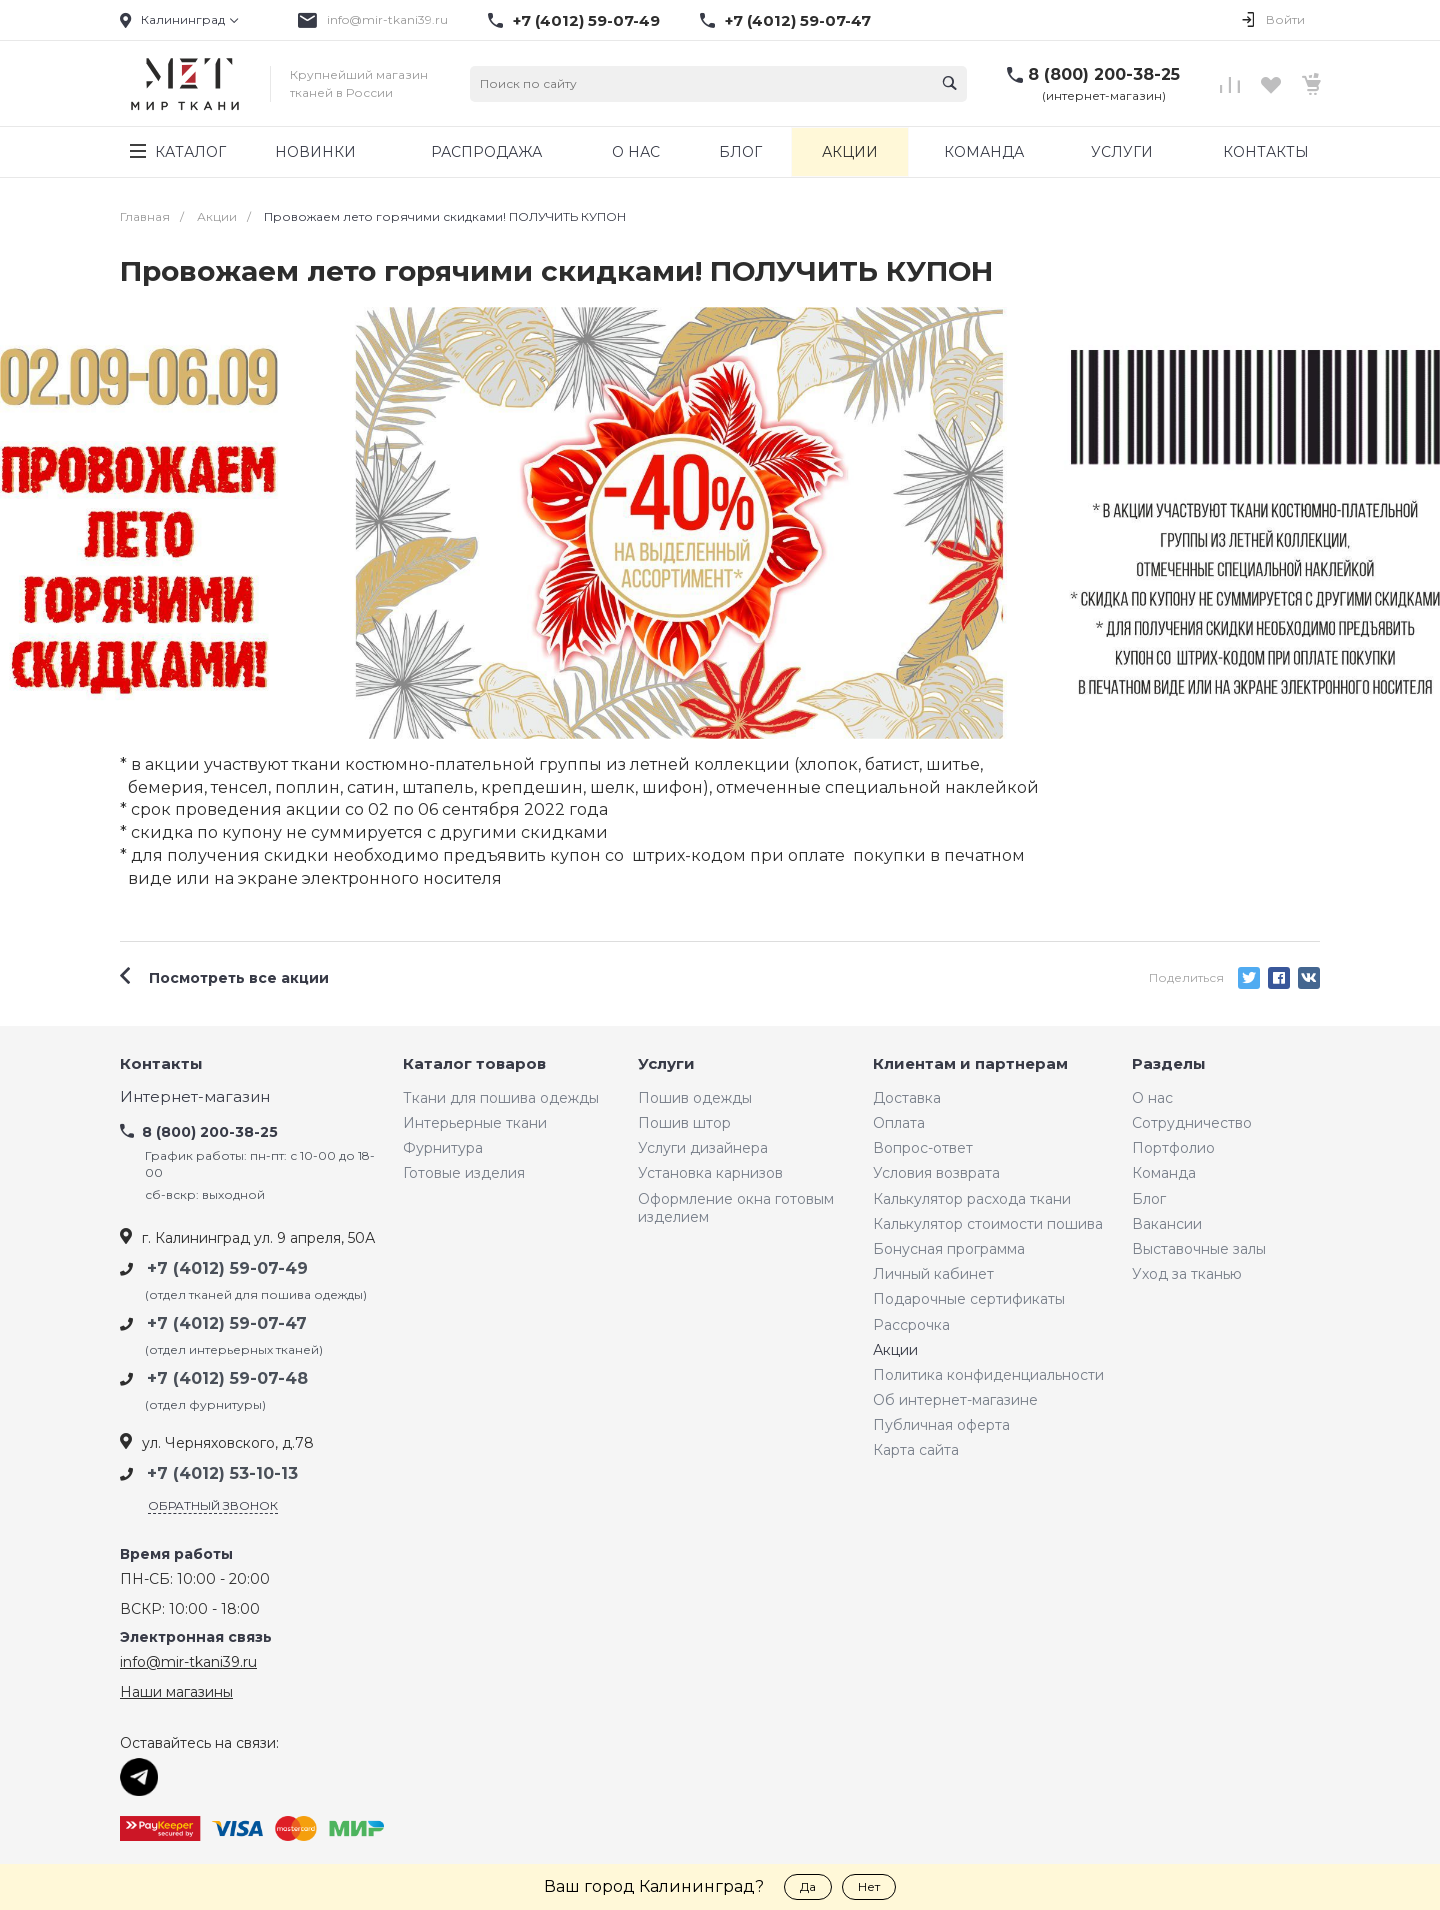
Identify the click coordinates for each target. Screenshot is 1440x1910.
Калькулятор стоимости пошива (988, 1224)
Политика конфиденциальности (988, 1375)
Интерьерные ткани (475, 1123)
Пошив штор (684, 1123)
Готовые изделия (464, 1173)
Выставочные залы (1199, 1249)
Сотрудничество (1192, 1123)
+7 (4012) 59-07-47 (798, 21)
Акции (895, 1350)
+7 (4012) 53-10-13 (222, 1473)
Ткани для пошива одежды (501, 1098)
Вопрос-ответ (923, 1148)
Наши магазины (176, 1692)
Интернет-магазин (195, 1097)
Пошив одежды (695, 1098)
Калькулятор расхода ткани (972, 1199)
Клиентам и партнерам (970, 1064)
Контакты (161, 1064)
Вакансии (1167, 1224)
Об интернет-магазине (955, 1400)
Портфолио (1173, 1148)
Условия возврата (936, 1173)
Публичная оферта (941, 1425)
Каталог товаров (474, 1064)
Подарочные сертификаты (969, 1299)
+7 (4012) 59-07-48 (227, 1378)
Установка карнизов (710, 1173)
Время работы (176, 1554)
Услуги (666, 1064)
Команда (1164, 1173)
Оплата (899, 1123)
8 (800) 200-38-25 (1104, 74)
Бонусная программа (949, 1249)
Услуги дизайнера (703, 1148)
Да (808, 1886)
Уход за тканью (1187, 1274)
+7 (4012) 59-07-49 (586, 21)
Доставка (907, 1098)
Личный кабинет (933, 1274)
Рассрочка (911, 1325)
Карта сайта (916, 1450)
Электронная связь (196, 1637)
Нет (869, 1886)
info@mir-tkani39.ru (387, 19)
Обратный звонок (213, 1505)
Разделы (1169, 1064)
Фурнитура (443, 1148)
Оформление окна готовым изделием (736, 1208)
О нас (1152, 1098)
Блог (1149, 1199)
